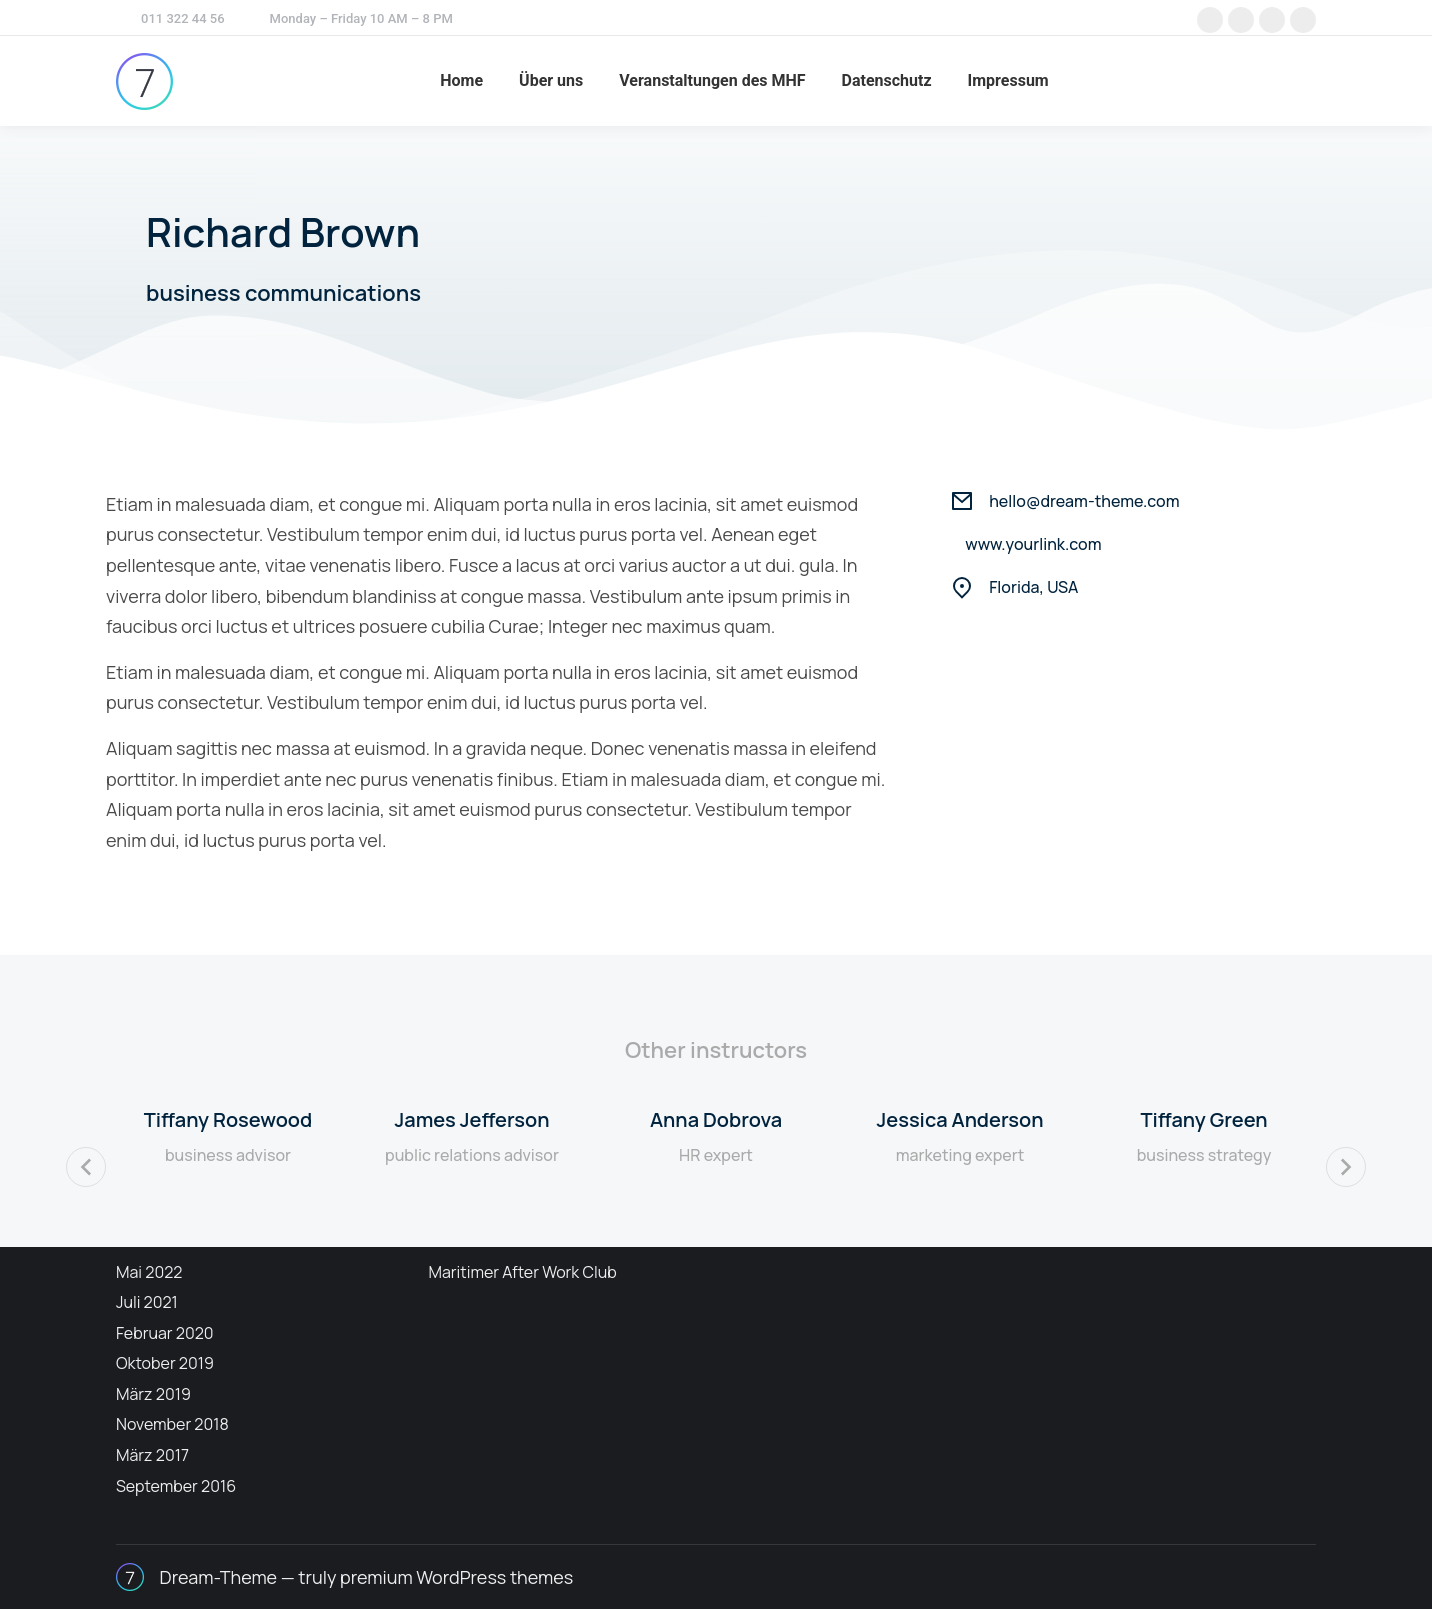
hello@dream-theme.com (1084, 501)
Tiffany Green (1203, 1119)
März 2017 (152, 1455)
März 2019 (153, 1394)
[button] (86, 1167)
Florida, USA (1033, 587)
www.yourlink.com (1033, 544)
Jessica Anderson (959, 1119)
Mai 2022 (149, 1272)
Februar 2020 (165, 1333)
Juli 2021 (147, 1302)
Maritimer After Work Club (523, 1272)
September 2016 (176, 1486)
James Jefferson (471, 1119)
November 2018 (172, 1424)
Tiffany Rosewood (228, 1119)
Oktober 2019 (165, 1363)
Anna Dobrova (716, 1119)
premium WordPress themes (456, 1577)
